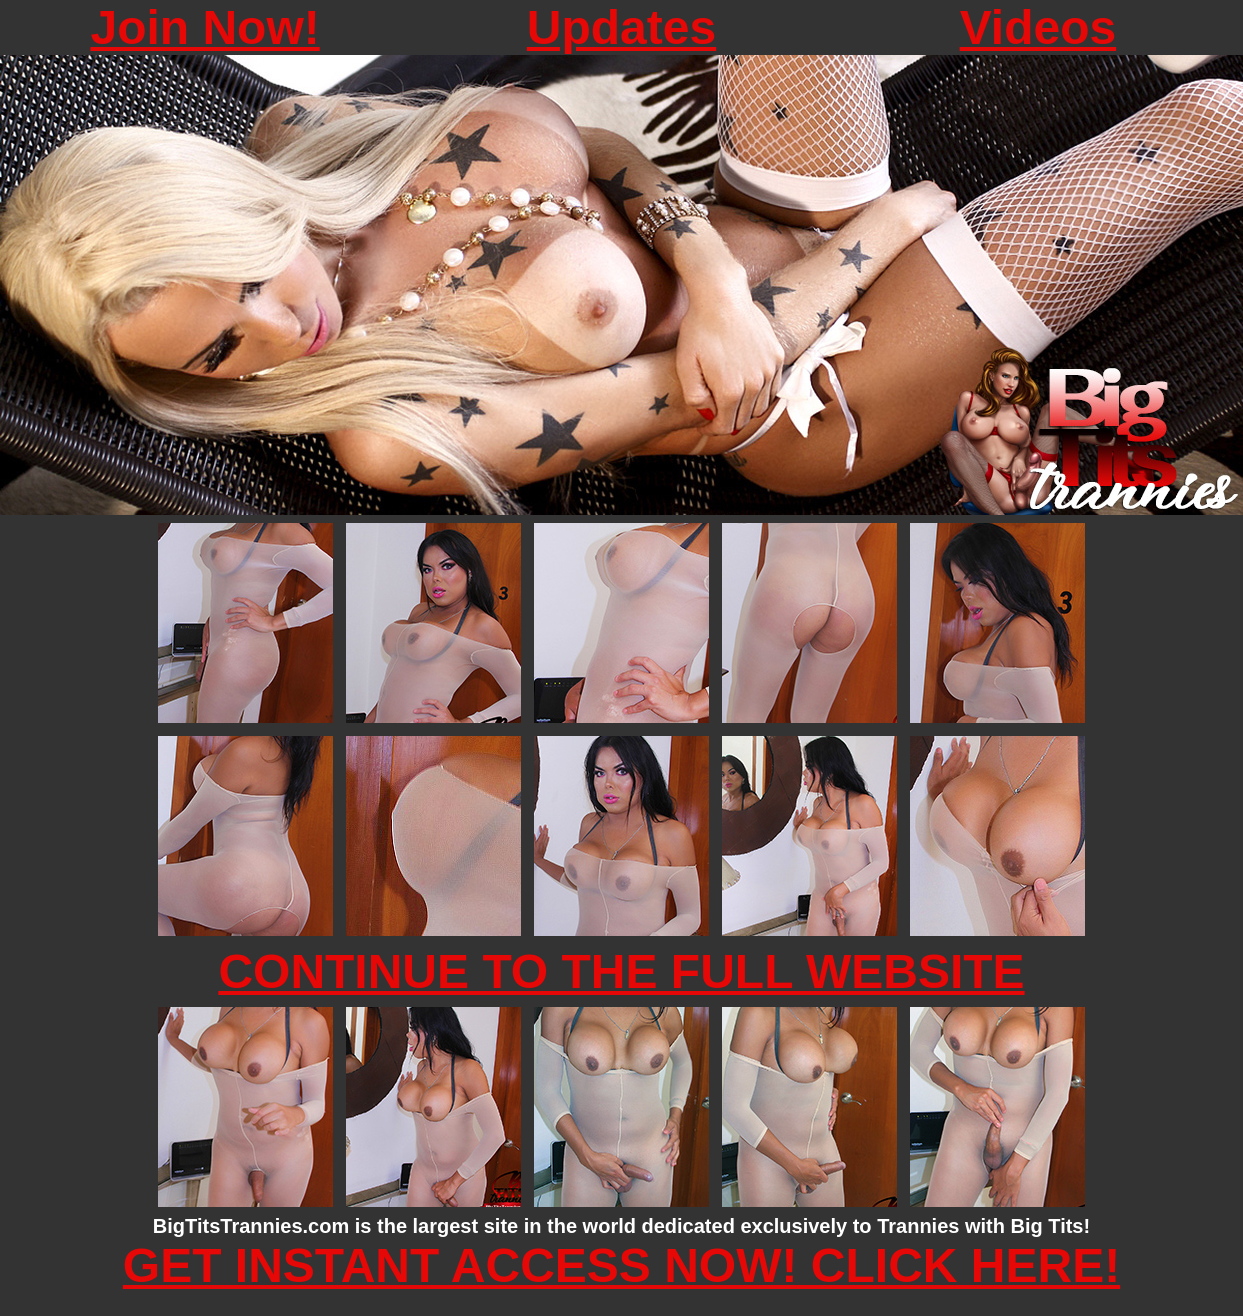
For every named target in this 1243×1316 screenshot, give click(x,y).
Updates (621, 27)
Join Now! (204, 27)
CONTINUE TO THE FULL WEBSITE (621, 971)
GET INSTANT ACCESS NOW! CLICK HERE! (621, 1265)
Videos (1038, 27)
